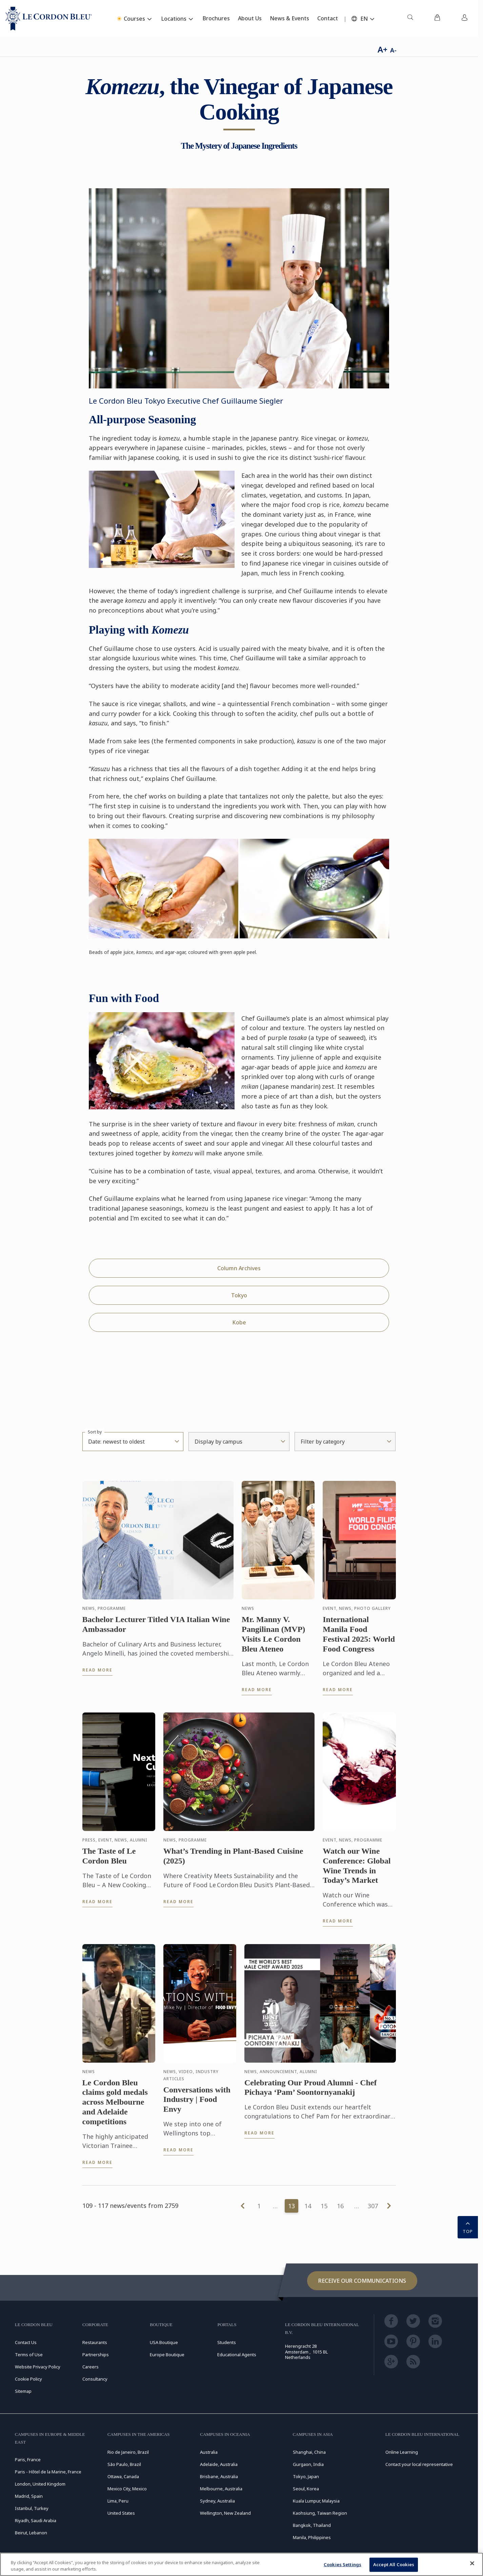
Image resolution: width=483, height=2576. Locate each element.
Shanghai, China (309, 2452)
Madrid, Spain (29, 2496)
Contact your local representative (419, 2464)
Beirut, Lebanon (31, 2533)
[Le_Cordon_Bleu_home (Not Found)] (48, 18)
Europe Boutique (167, 2354)
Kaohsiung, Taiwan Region (320, 2513)
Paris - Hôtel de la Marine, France (48, 2472)
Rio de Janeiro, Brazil (128, 2452)
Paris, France (28, 2459)
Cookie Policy (28, 2379)
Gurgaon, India (308, 2464)
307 (373, 2206)
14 (307, 2206)
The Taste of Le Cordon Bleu (109, 1858)
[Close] (472, 2563)
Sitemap (23, 2391)
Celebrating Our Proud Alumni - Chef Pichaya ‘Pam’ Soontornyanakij (310, 2089)
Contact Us (26, 2342)
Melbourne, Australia (221, 2489)
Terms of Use (29, 2354)
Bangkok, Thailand (312, 2525)
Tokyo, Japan (306, 2476)
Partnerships (95, 2354)
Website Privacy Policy (37, 2367)
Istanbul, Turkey (31, 2508)
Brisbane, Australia (219, 2476)
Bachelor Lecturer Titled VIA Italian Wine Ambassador (156, 1626)
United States (121, 2513)
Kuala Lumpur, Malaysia (316, 2501)
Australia (209, 2452)
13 (291, 2206)
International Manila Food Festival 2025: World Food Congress (359, 1636)
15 (324, 2206)
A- (393, 50)
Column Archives (239, 1268)
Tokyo (239, 1295)
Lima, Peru (117, 2501)
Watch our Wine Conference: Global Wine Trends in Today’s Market (356, 1868)
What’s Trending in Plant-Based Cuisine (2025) (233, 1858)
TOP (468, 2226)
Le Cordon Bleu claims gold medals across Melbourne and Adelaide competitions (115, 2104)
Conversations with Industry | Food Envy (196, 2101)
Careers (90, 2367)
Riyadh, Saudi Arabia (35, 2520)
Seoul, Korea (306, 2489)
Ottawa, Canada (123, 2476)
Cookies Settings (342, 2564)
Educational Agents (236, 2354)
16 (340, 2206)
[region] (241, 2564)
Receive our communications (362, 2280)
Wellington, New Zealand (225, 2513)
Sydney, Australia (217, 2501)
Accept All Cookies (393, 2564)
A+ (382, 49)
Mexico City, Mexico (127, 2489)
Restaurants (94, 2342)
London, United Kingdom (40, 2484)
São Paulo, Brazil (124, 2464)
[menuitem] (410, 18)
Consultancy (94, 2379)
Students (226, 2342)
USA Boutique (164, 2342)
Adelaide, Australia (219, 2464)
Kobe (239, 1322)
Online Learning (401, 2452)
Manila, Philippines (312, 2537)
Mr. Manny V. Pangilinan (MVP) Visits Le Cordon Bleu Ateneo (273, 1636)
